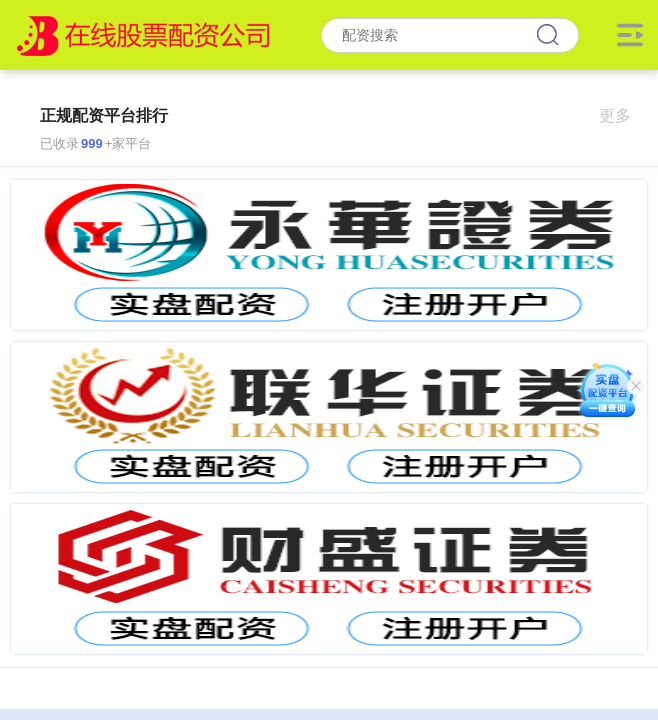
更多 (623, 115)
